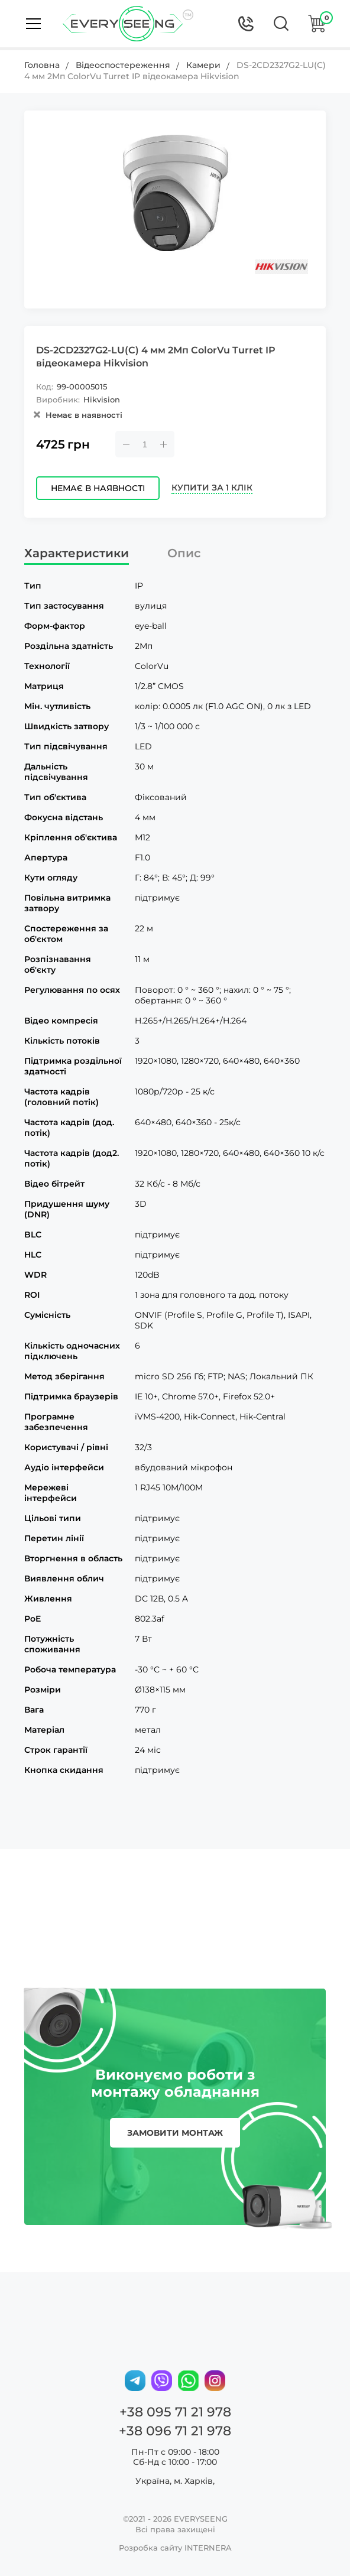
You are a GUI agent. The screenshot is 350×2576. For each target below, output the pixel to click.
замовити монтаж (175, 2132)
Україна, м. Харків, (175, 2481)
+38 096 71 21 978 (175, 2431)
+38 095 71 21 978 (175, 2412)
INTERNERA (208, 2547)
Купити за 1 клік (211, 488)
